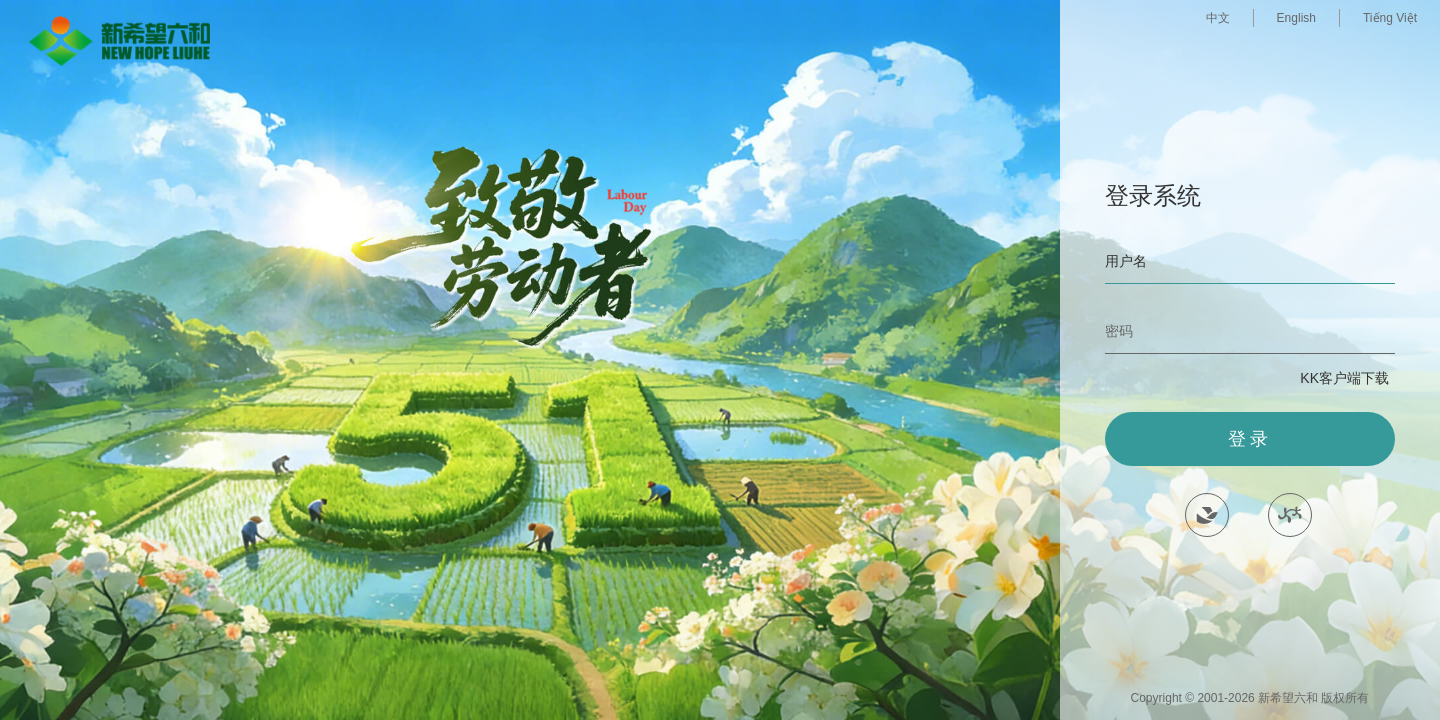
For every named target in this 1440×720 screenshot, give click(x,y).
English (1296, 18)
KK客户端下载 (1344, 378)
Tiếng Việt (1390, 18)
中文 (1218, 18)
